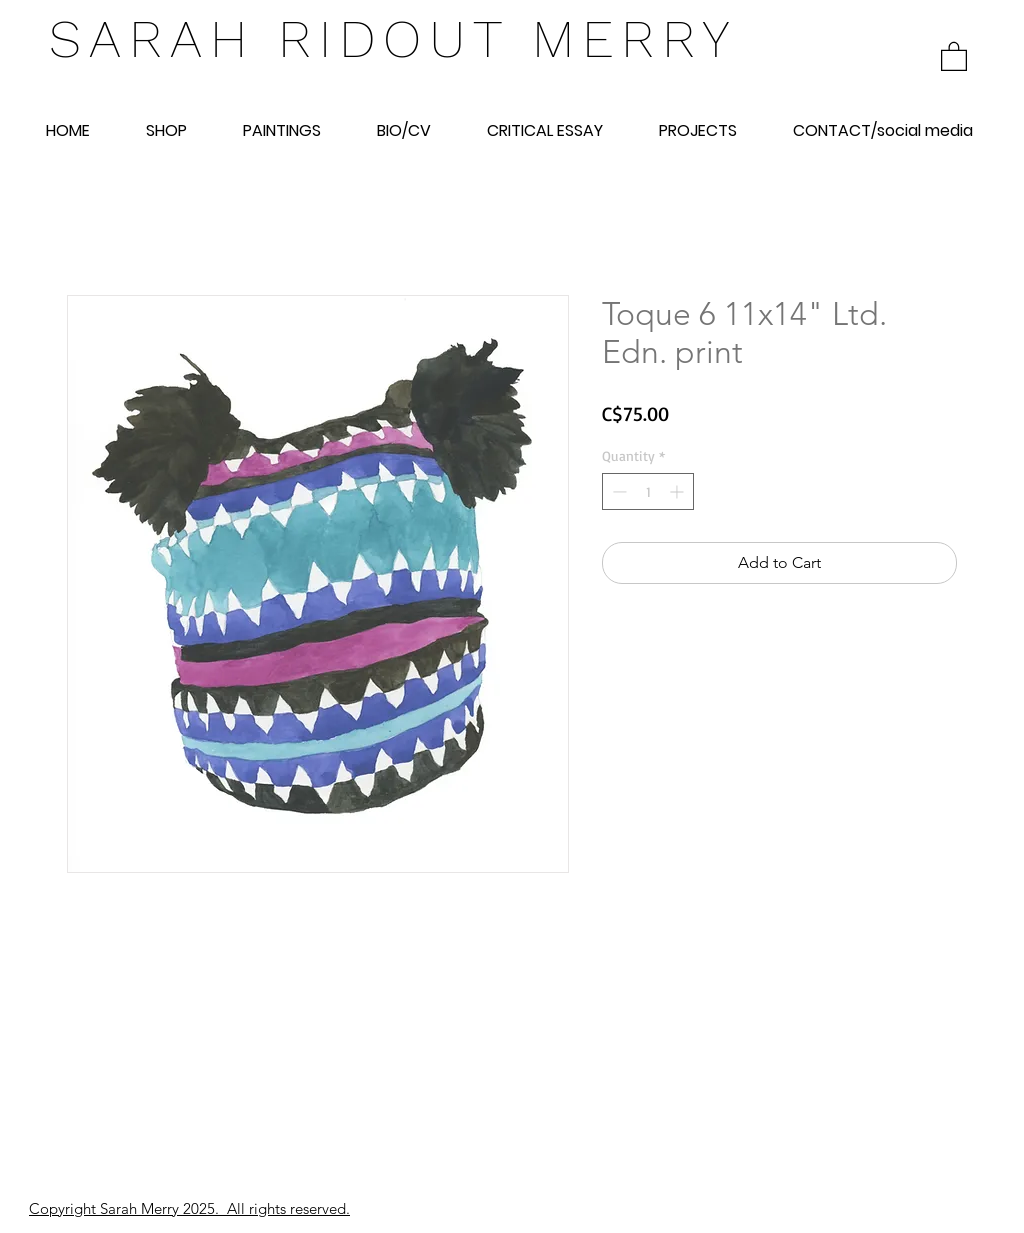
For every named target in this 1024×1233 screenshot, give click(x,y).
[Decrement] (617, 491)
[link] (954, 55)
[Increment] (678, 491)
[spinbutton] (648, 491)
